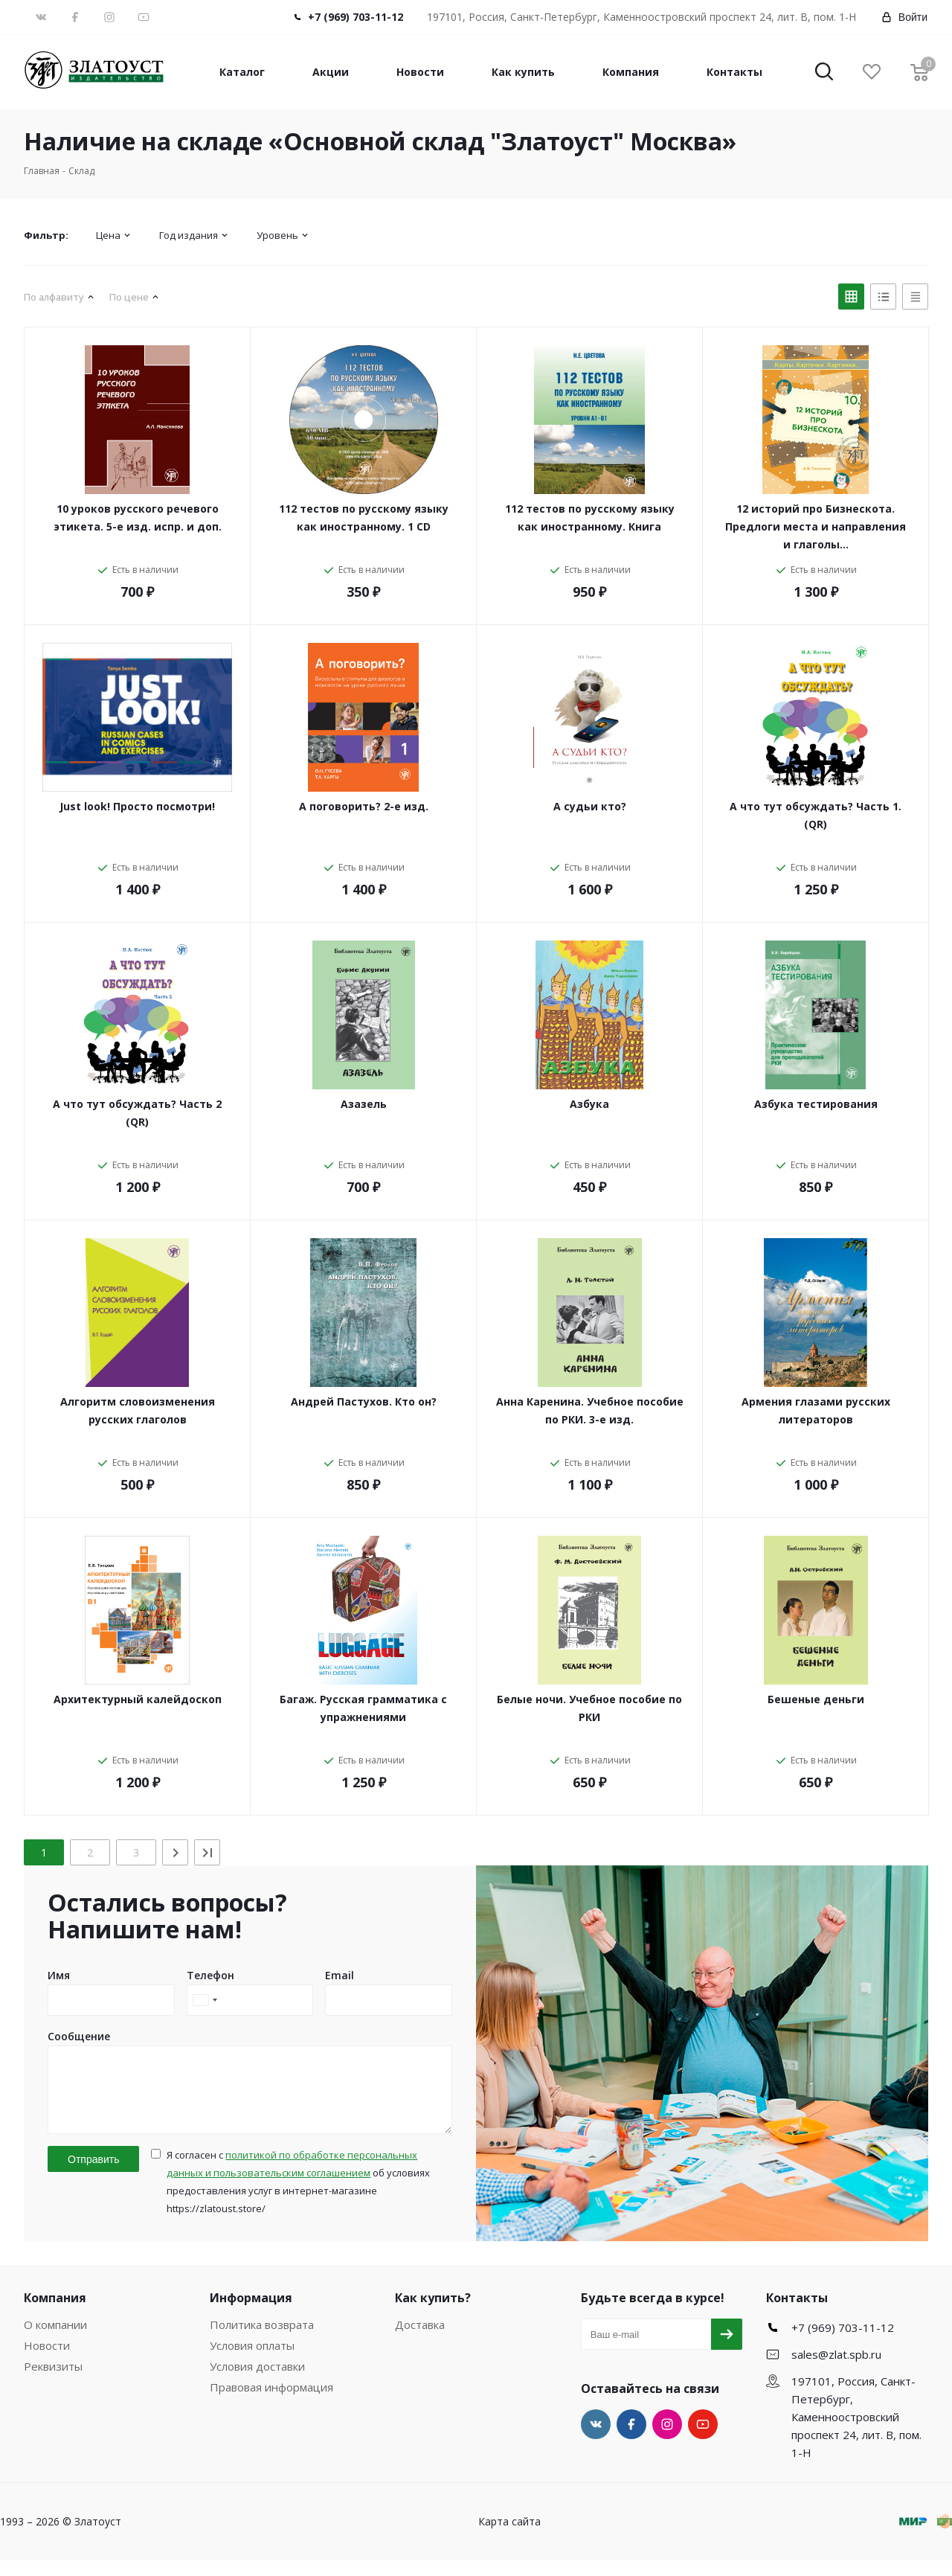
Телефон (210, 1975)
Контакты (734, 72)
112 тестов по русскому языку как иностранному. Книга (590, 518)
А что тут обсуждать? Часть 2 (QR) (137, 1113)
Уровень (277, 235)
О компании (55, 2340)
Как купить (523, 72)
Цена (108, 235)
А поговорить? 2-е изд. (363, 806)
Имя (59, 1975)
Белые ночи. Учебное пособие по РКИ (589, 1708)
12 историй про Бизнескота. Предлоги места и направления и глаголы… (815, 526)
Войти (904, 17)
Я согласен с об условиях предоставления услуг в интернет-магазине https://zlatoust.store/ (298, 2197)
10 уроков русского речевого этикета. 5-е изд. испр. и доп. (138, 518)
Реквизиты (53, 2382)
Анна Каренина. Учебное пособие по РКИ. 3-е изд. (590, 1410)
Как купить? (433, 2313)
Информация (251, 2313)
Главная (42, 170)
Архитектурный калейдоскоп (138, 1699)
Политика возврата (262, 2340)
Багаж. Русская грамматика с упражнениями (363, 1708)
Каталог (242, 72)
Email (339, 1975)
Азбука (589, 1104)
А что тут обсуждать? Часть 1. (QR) (815, 815)
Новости (420, 72)
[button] (824, 73)
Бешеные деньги (816, 1699)
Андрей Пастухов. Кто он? (364, 1401)
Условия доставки (257, 2382)
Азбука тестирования (816, 1104)
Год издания (188, 235)
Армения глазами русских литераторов (816, 1410)
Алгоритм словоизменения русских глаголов (137, 1410)
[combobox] (204, 2000)
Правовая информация (271, 2403)
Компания (630, 72)
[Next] (175, 1852)
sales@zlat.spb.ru (836, 2370)
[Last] (207, 1852)
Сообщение (79, 2036)
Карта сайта (509, 2537)
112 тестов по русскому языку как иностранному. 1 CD (363, 518)
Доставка (420, 2340)
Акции (330, 72)
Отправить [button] (93, 2175)
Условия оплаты (252, 2361)
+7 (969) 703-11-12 (355, 17)
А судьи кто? (589, 806)
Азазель (364, 1104)
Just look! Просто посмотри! (137, 806)
